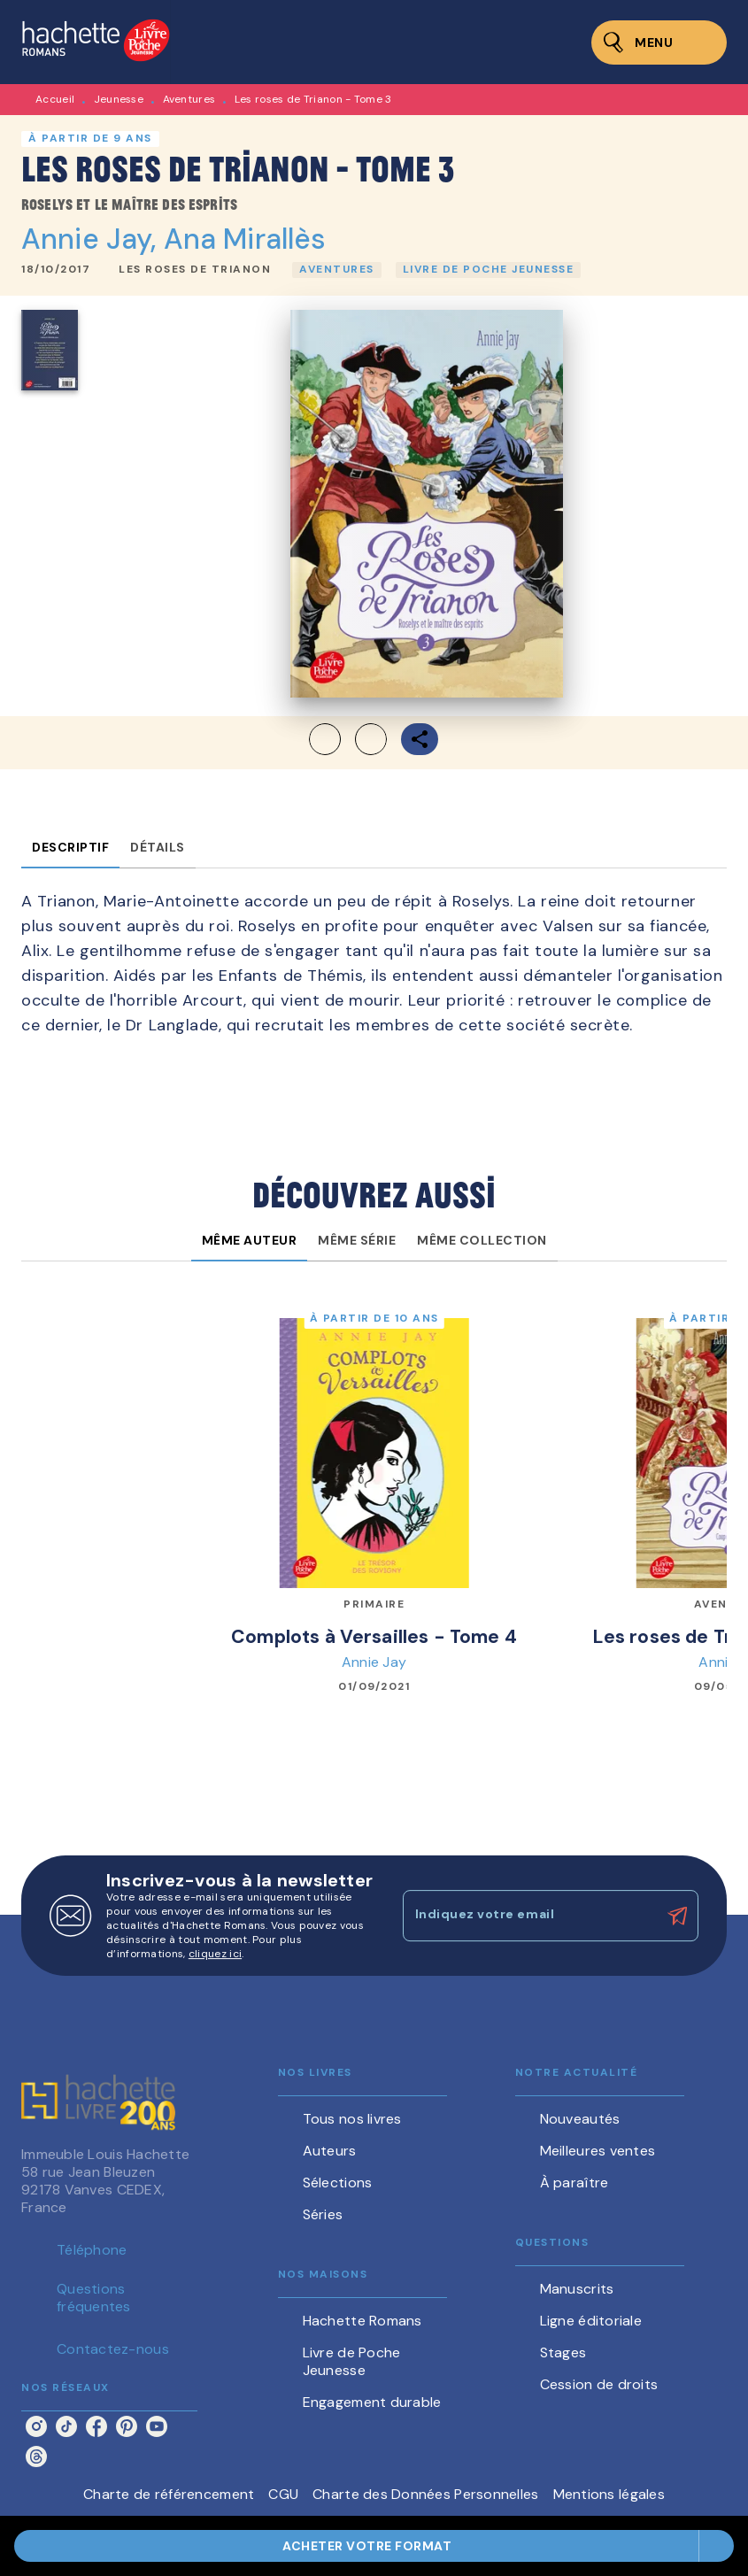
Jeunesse (118, 99)
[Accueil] (95, 42)
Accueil (54, 99)
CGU (283, 2494)
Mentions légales (609, 2494)
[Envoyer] (677, 1915)
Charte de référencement (168, 2494)
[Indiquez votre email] (529, 1915)
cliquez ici (215, 1954)
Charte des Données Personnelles (425, 2494)
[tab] (70, 847)
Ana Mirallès (245, 239)
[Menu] (659, 42)
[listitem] (36, 2426)
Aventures (189, 99)
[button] (195, 270)
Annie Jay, (92, 239)
